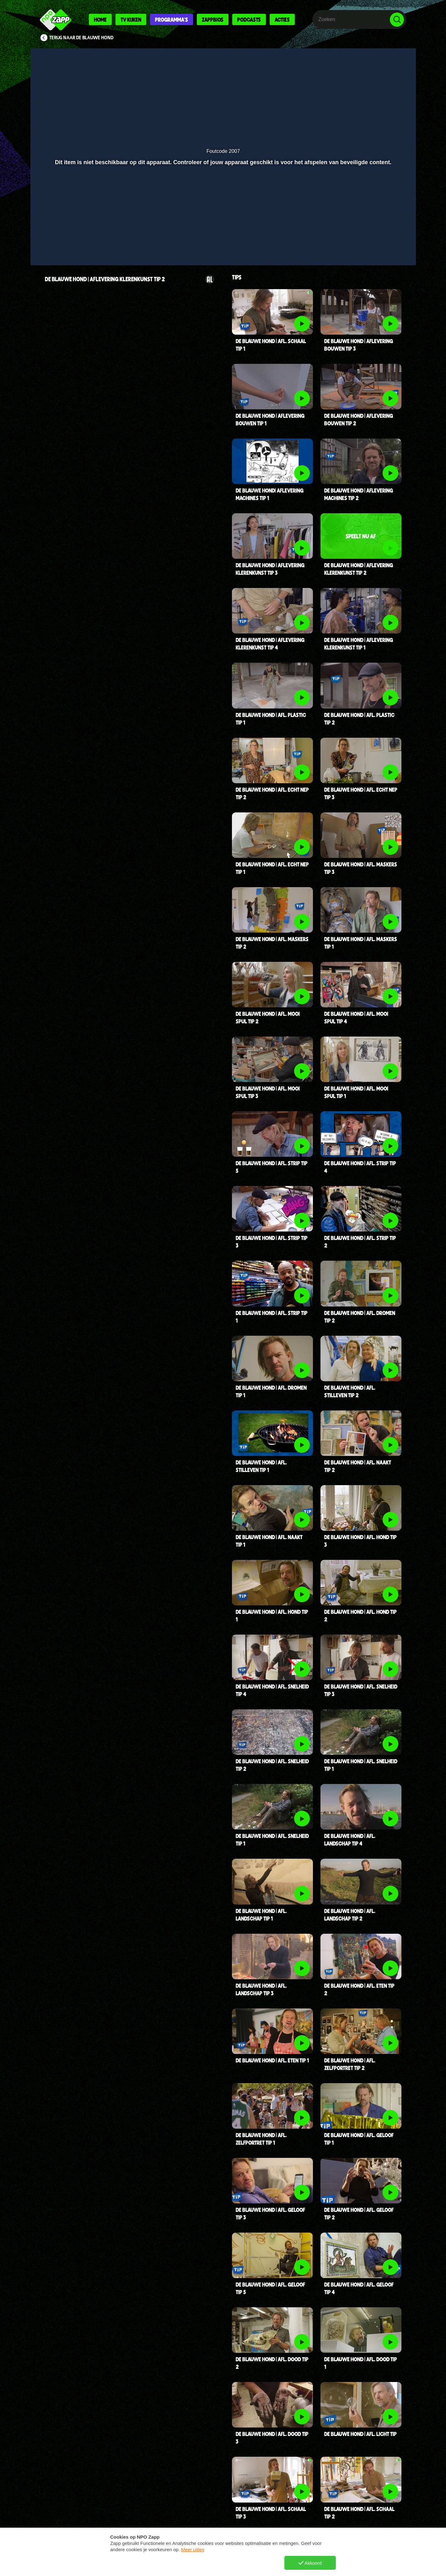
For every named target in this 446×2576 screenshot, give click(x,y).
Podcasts (249, 19)
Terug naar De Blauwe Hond (81, 37)
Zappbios (212, 19)
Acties (282, 19)
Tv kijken (131, 19)
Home (100, 19)
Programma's (171, 19)
